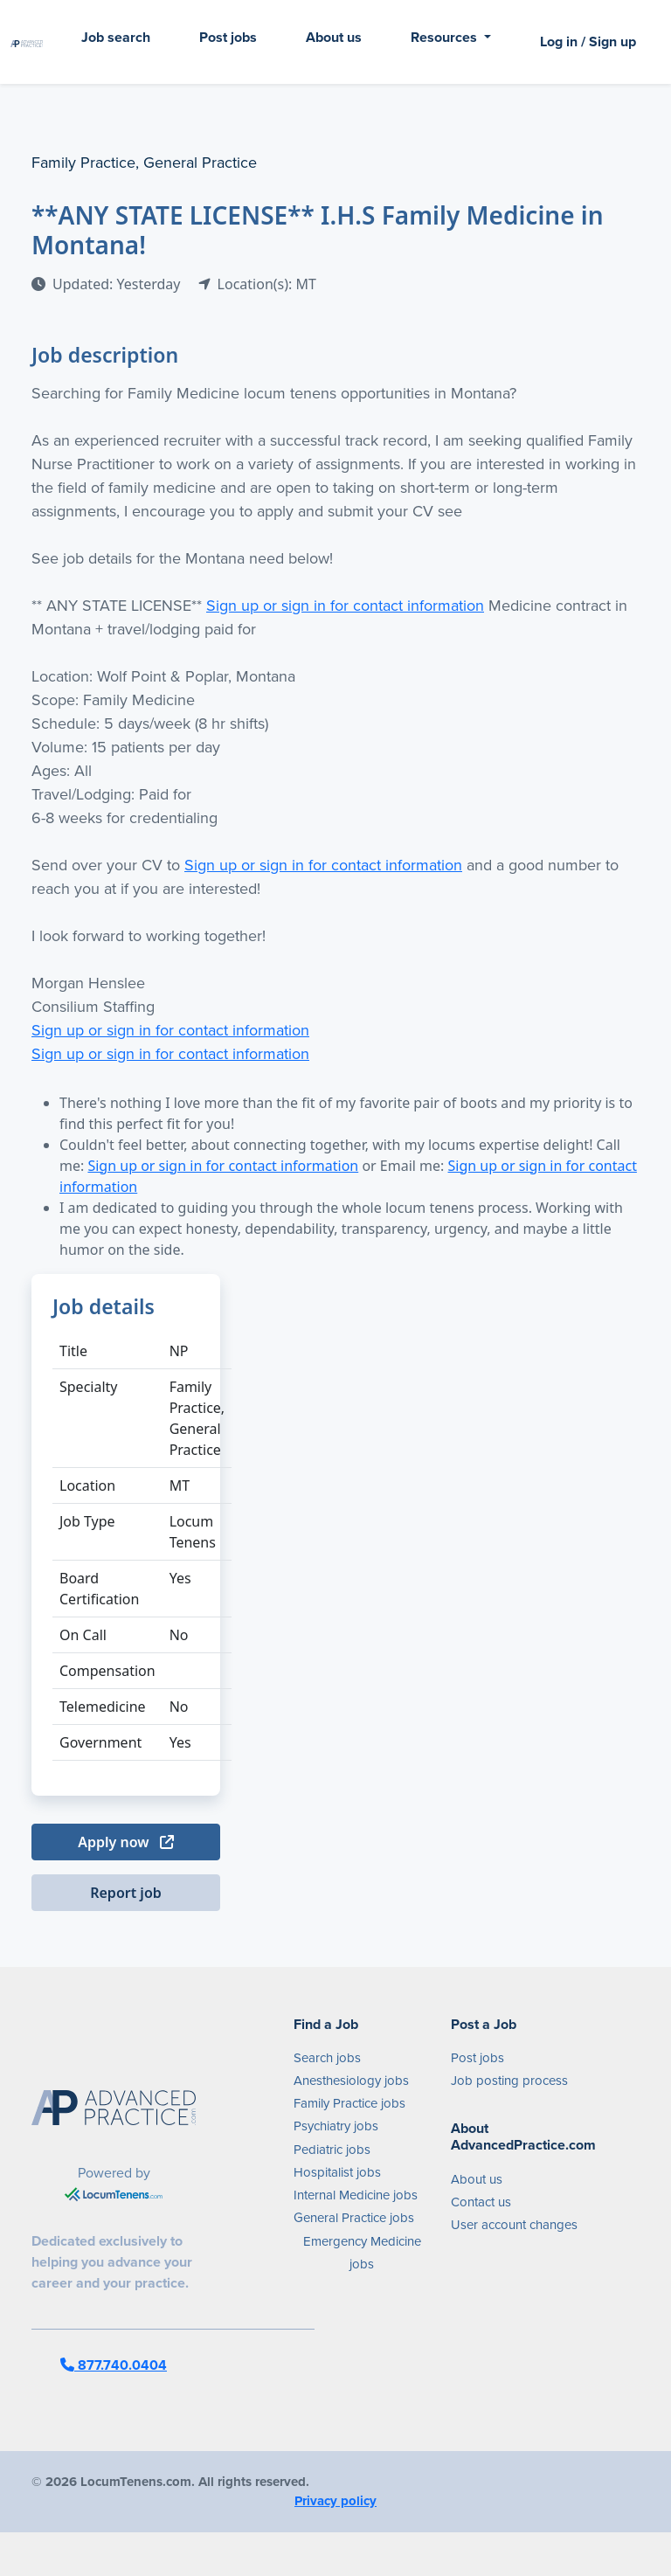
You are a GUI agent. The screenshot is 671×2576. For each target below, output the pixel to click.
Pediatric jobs (332, 2149)
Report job (126, 1892)
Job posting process (509, 2080)
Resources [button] (446, 37)
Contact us (481, 2202)
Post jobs (228, 37)
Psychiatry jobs (336, 2126)
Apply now (125, 1842)
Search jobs (327, 2057)
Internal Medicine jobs (356, 2195)
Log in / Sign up (588, 41)
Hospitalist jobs (337, 2172)
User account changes (514, 2224)
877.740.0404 (113, 2365)
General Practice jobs (354, 2217)
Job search (115, 37)
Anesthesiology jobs (351, 2080)
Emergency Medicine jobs (362, 2253)
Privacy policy (335, 2500)
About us (334, 37)
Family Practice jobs (349, 2103)
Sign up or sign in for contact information (345, 605)
